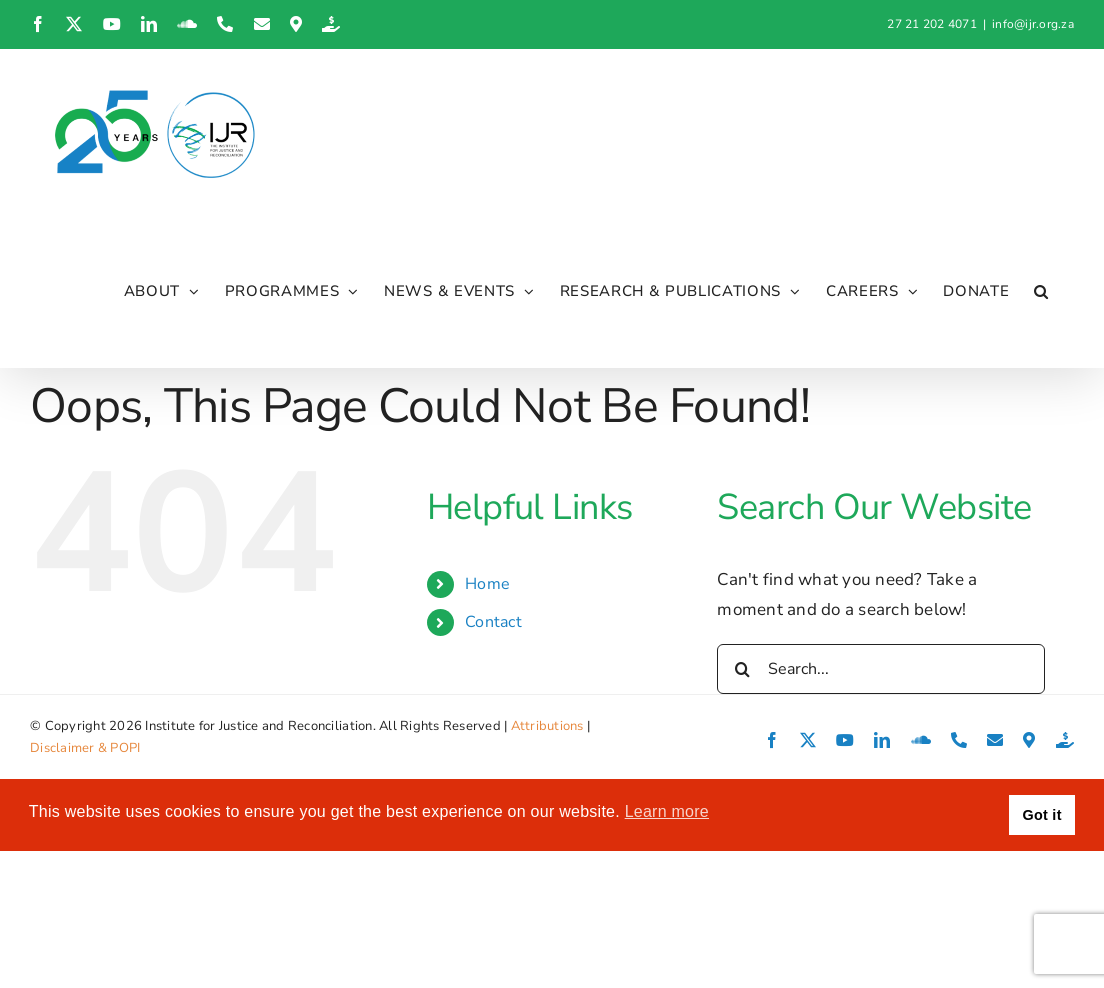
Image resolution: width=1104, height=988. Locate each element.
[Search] (742, 669)
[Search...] (881, 669)
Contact (493, 623)
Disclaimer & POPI (85, 749)
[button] (1041, 292)
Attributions (547, 726)
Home (487, 584)
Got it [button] (1042, 816)
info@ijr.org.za (1033, 24)
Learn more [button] (667, 812)
